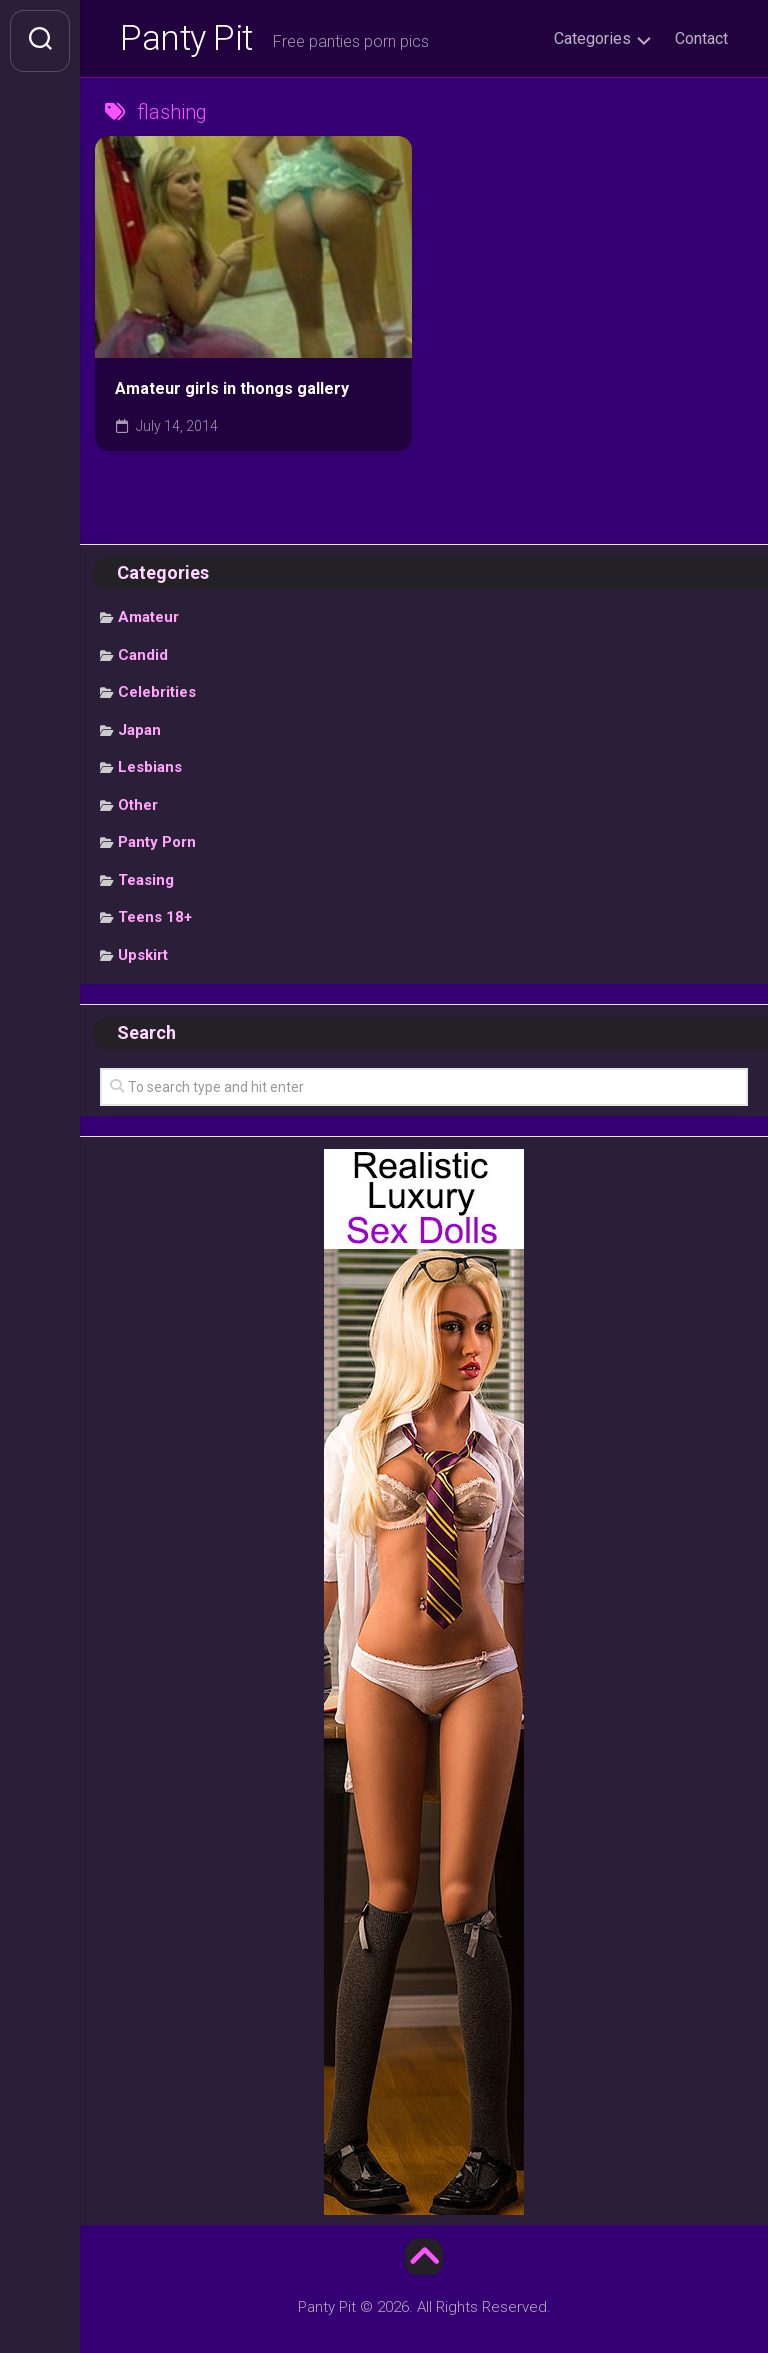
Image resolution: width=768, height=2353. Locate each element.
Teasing (146, 884)
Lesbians (150, 771)
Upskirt (143, 959)
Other (138, 809)
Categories (592, 38)
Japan (139, 734)
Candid (143, 659)
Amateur (148, 621)
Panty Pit (189, 41)
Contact (701, 38)
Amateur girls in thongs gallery (232, 392)
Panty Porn (157, 846)
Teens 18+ (155, 921)
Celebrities (157, 696)
